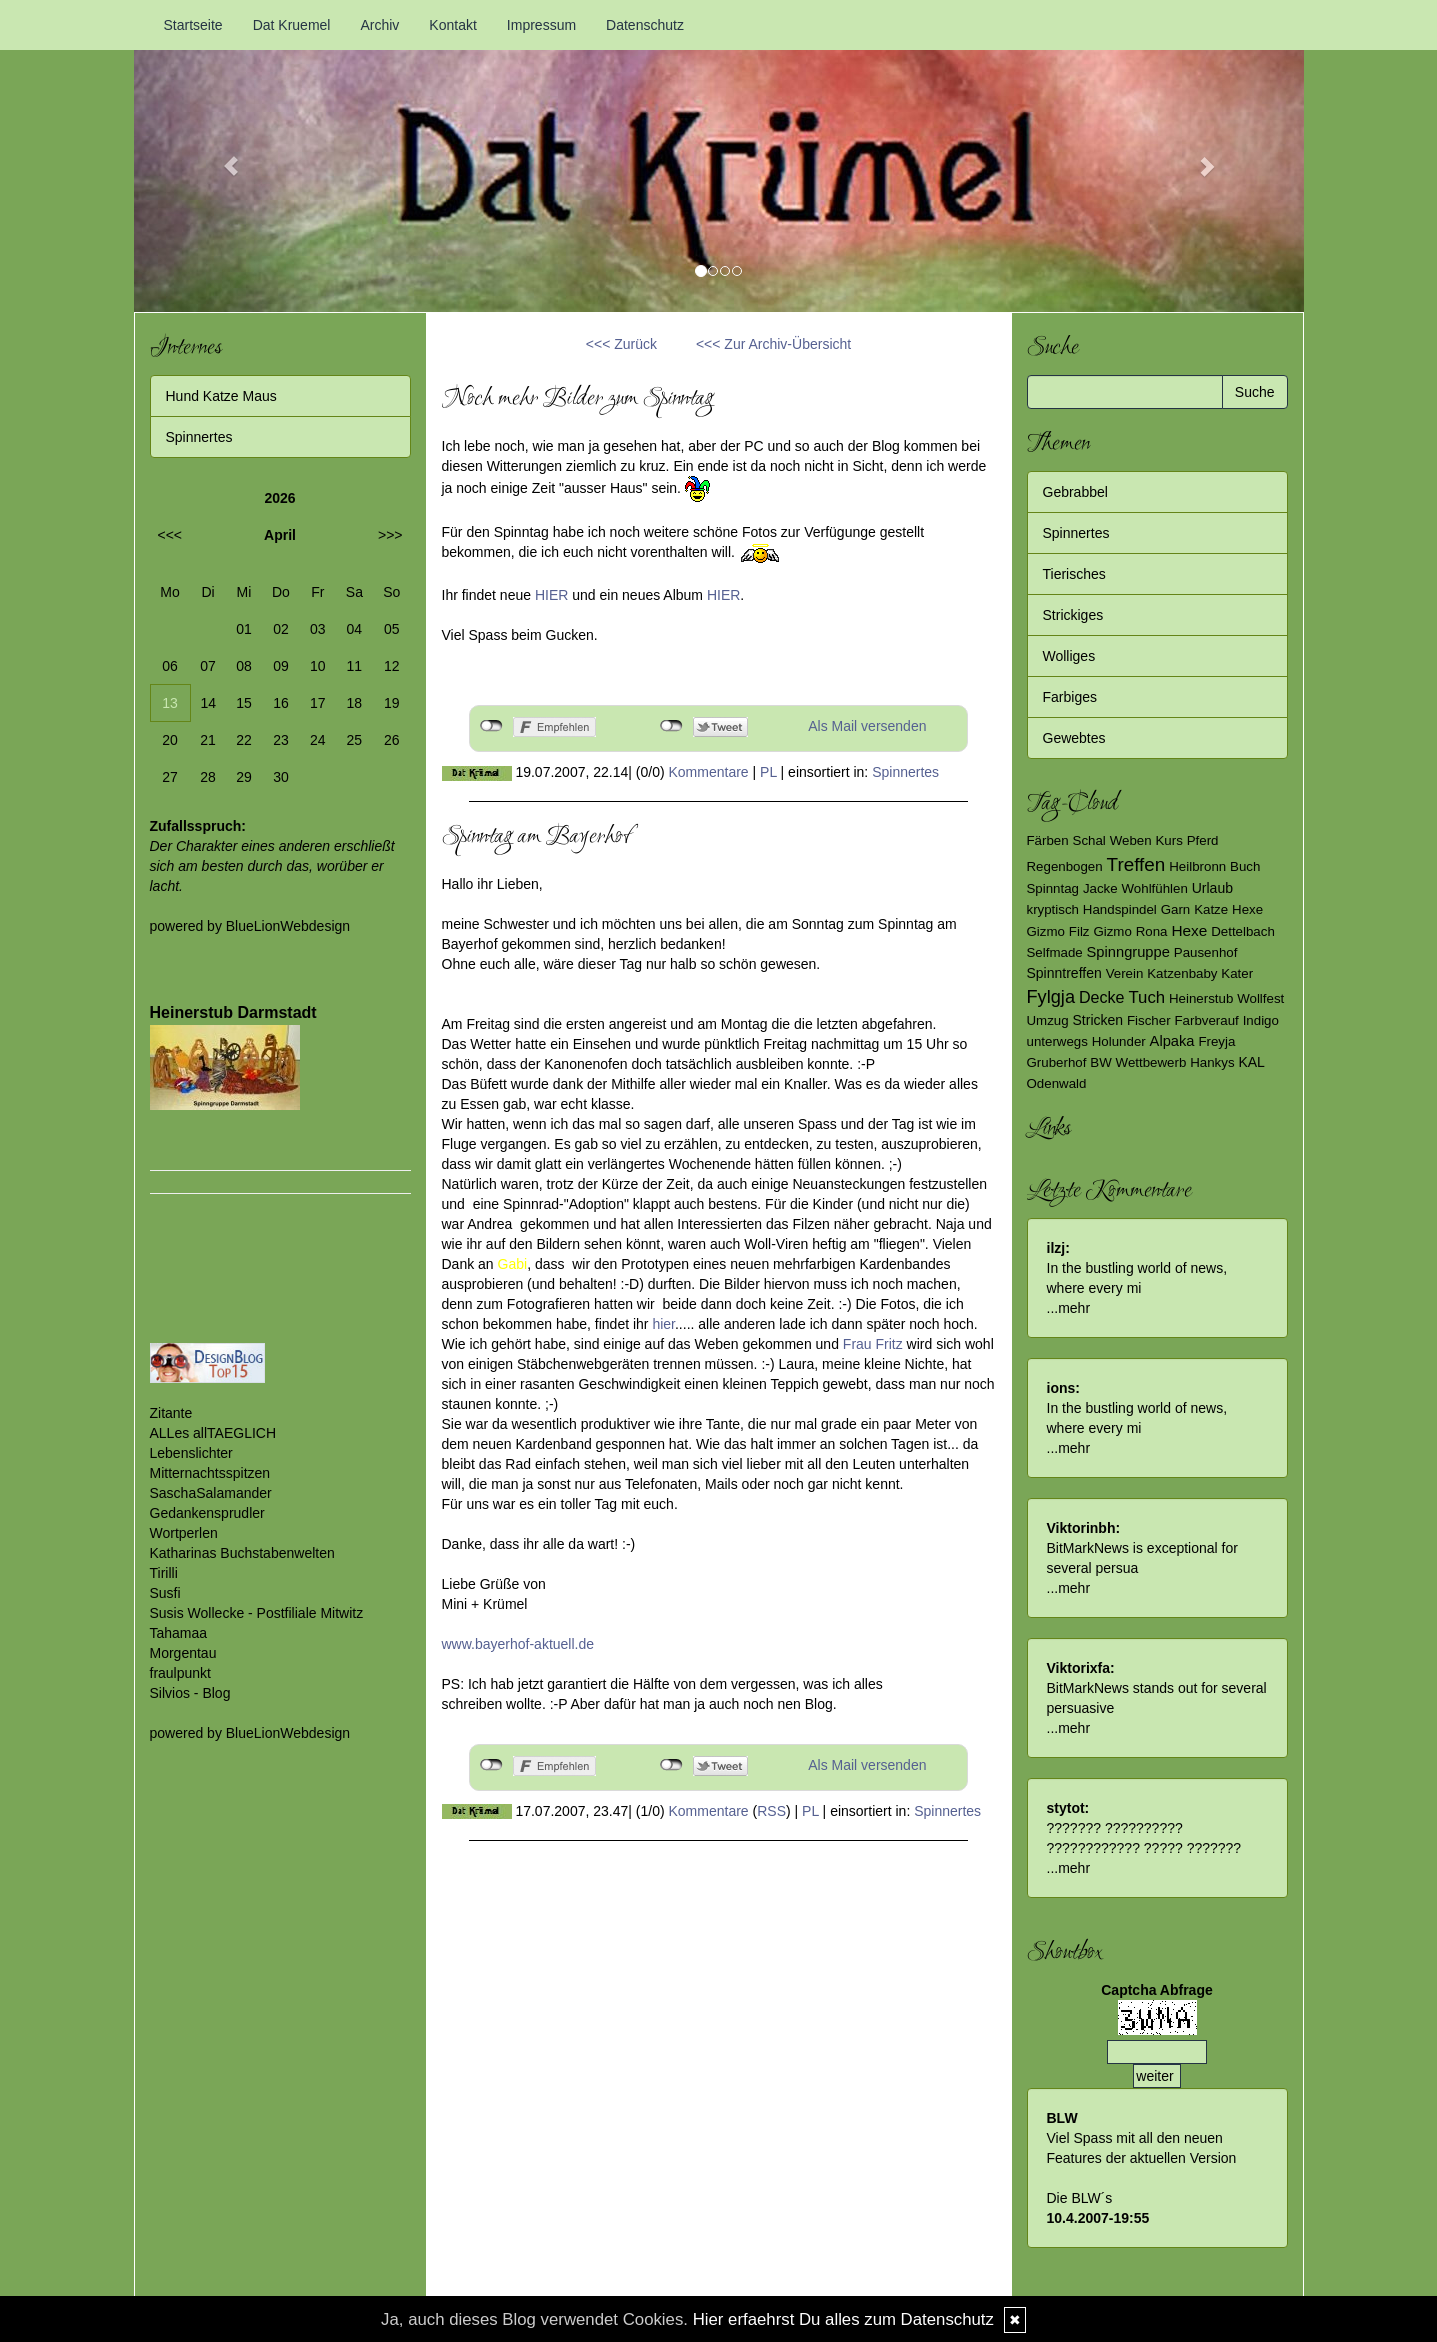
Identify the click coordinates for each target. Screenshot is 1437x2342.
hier (663, 1324)
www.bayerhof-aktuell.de (518, 1644)
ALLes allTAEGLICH (213, 1433)
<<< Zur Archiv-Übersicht (773, 344)
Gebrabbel (1075, 492)
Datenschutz (645, 25)
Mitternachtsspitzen (210, 1473)
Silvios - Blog (190, 1693)
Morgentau (183, 1653)
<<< (170, 535)
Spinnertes (905, 772)
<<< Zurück (621, 344)
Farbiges (1070, 697)
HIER (551, 595)
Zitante (171, 1413)
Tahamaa (179, 1633)
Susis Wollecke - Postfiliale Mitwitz (257, 1613)
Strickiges (1073, 615)
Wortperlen (184, 1533)
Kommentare (709, 772)
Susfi (165, 1593)
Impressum (541, 25)
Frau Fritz (875, 1344)
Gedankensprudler (207, 1513)
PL (768, 772)
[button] (222, 156)
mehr (1074, 1308)
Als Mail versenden (867, 726)
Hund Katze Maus (221, 396)
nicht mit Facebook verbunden (491, 726)
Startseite (193, 25)
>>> (390, 535)
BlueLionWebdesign (288, 926)
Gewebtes (1074, 738)
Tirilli (164, 1573)
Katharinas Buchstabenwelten (242, 1553)
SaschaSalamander (211, 1493)
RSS (771, 1811)
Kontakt (452, 25)
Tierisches (1074, 574)
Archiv (379, 25)
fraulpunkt (180, 1673)
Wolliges (1069, 656)
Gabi (513, 1264)
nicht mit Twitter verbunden (671, 726)
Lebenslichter (191, 1453)
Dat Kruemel (292, 25)
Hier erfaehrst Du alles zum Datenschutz (843, 2319)
